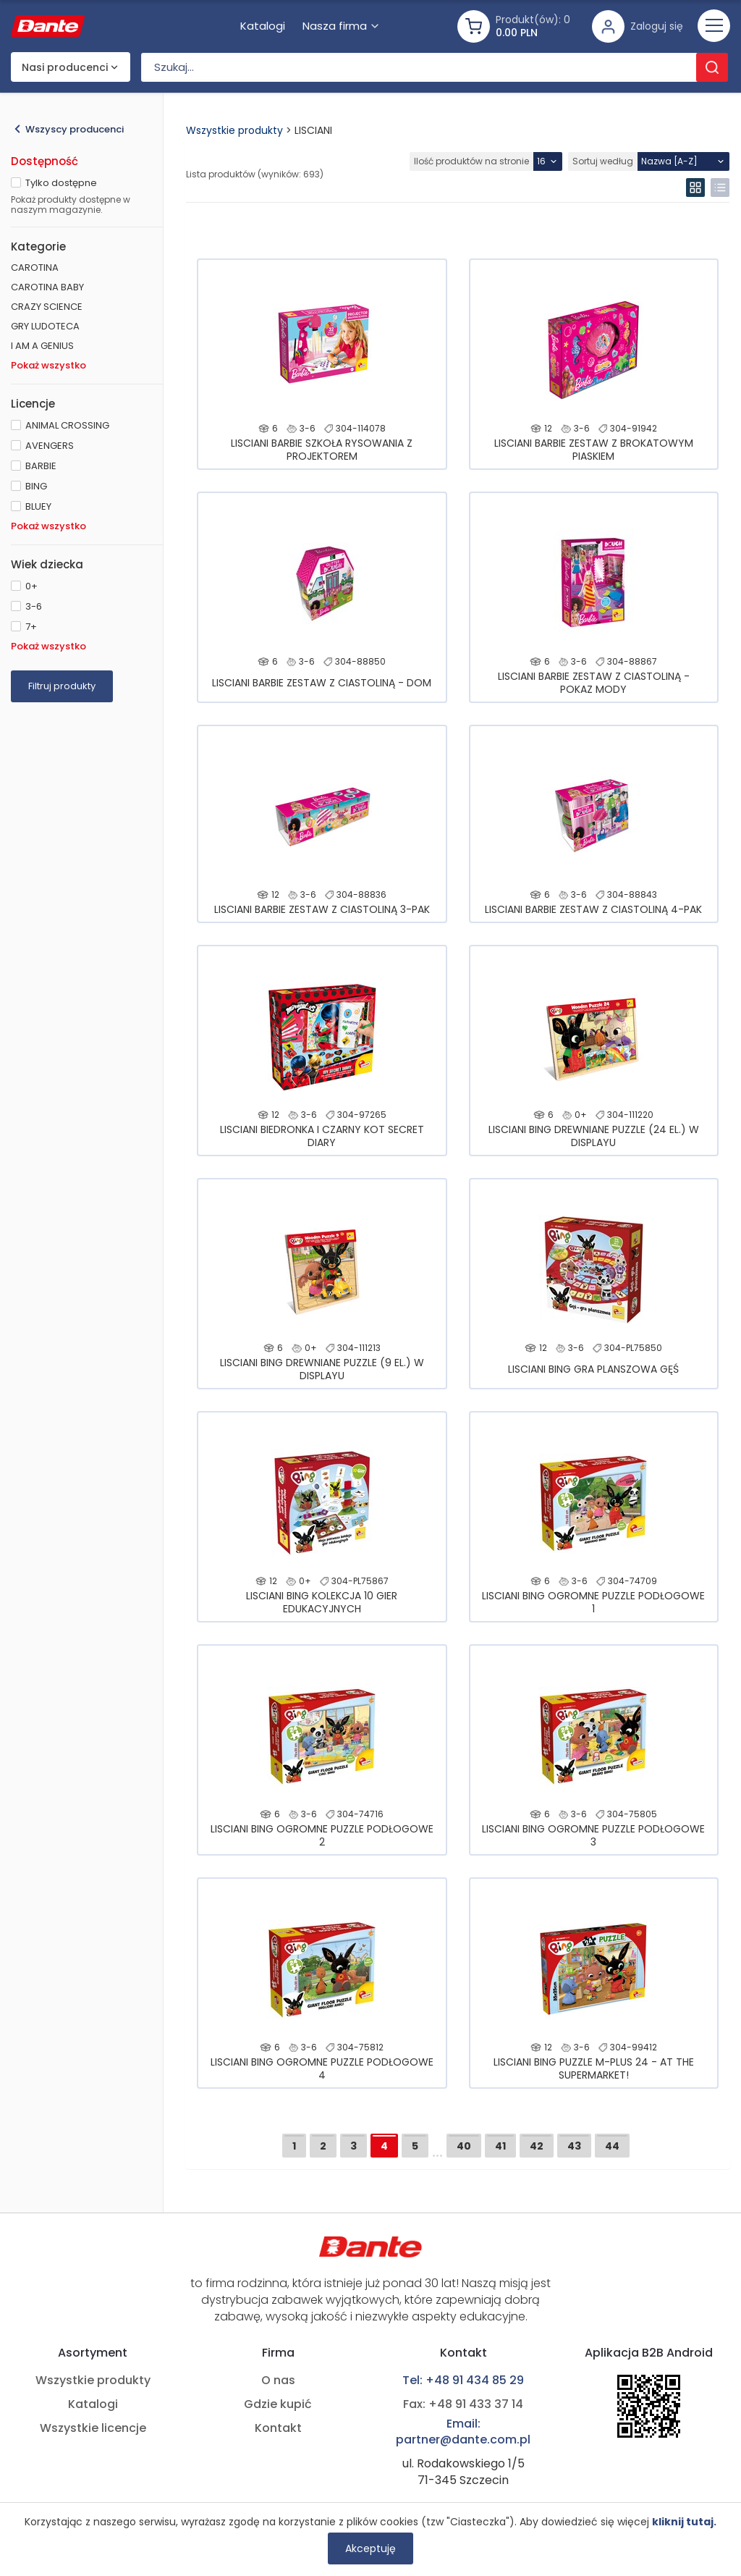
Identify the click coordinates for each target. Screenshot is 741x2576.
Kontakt (278, 2428)
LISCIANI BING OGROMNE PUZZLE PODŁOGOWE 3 (593, 1835)
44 (612, 2146)
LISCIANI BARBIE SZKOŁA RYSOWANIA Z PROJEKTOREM (321, 450)
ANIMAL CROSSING (67, 425)
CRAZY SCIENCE (46, 306)
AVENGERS (49, 446)
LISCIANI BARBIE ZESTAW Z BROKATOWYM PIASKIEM (593, 450)
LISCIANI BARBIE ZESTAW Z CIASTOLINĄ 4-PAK (593, 909)
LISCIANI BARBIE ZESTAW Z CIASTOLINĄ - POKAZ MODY (594, 683)
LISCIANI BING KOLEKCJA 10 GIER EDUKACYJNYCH (321, 1602)
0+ (31, 586)
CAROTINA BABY (47, 287)
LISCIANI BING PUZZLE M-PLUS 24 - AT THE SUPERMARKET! (594, 2068)
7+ (31, 627)
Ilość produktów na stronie (471, 161)
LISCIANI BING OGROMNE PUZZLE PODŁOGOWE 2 (322, 1835)
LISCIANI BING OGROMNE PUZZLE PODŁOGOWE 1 (593, 1602)
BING (36, 486)
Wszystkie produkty (234, 130)
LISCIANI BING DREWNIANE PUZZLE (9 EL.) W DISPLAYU (322, 1369)
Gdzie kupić (278, 2404)
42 (536, 2146)
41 (500, 2146)
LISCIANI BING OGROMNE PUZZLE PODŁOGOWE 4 (322, 2068)
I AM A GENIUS (42, 346)
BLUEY (38, 506)
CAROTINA (35, 267)
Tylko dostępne (61, 183)
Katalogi (93, 2404)
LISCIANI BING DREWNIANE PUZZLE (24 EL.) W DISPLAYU (593, 1136)
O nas (278, 2380)
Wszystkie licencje (93, 2428)
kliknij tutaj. (684, 2521)
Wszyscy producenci (74, 129)
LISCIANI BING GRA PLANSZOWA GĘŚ (593, 1369)
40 (464, 2146)
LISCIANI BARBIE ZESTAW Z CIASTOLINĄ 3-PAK (322, 909)
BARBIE (40, 466)
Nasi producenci (65, 67)
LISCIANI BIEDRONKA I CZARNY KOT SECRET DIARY (322, 1136)
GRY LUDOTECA (45, 326)
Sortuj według (602, 161)
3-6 (33, 606)
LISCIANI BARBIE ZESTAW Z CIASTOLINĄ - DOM (321, 682)
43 (574, 2146)
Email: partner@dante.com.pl (463, 2432)
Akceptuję (370, 2548)
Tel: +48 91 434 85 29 (463, 2380)
